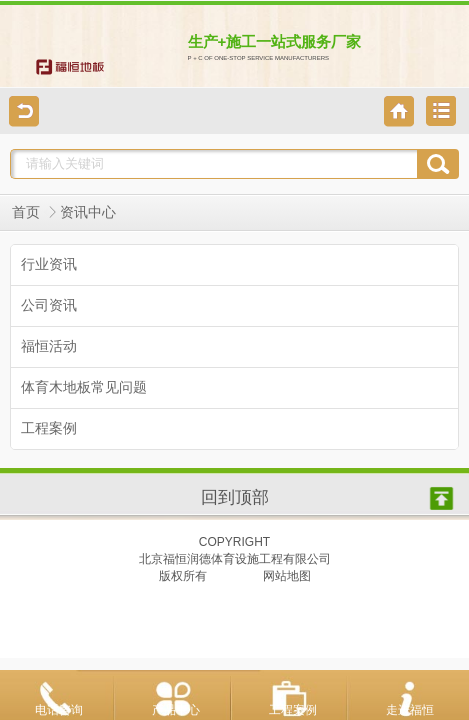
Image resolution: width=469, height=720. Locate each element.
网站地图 (287, 576)
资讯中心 (88, 212)
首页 (26, 212)
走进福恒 (410, 710)
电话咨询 (59, 710)
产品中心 (176, 710)
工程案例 (293, 710)
